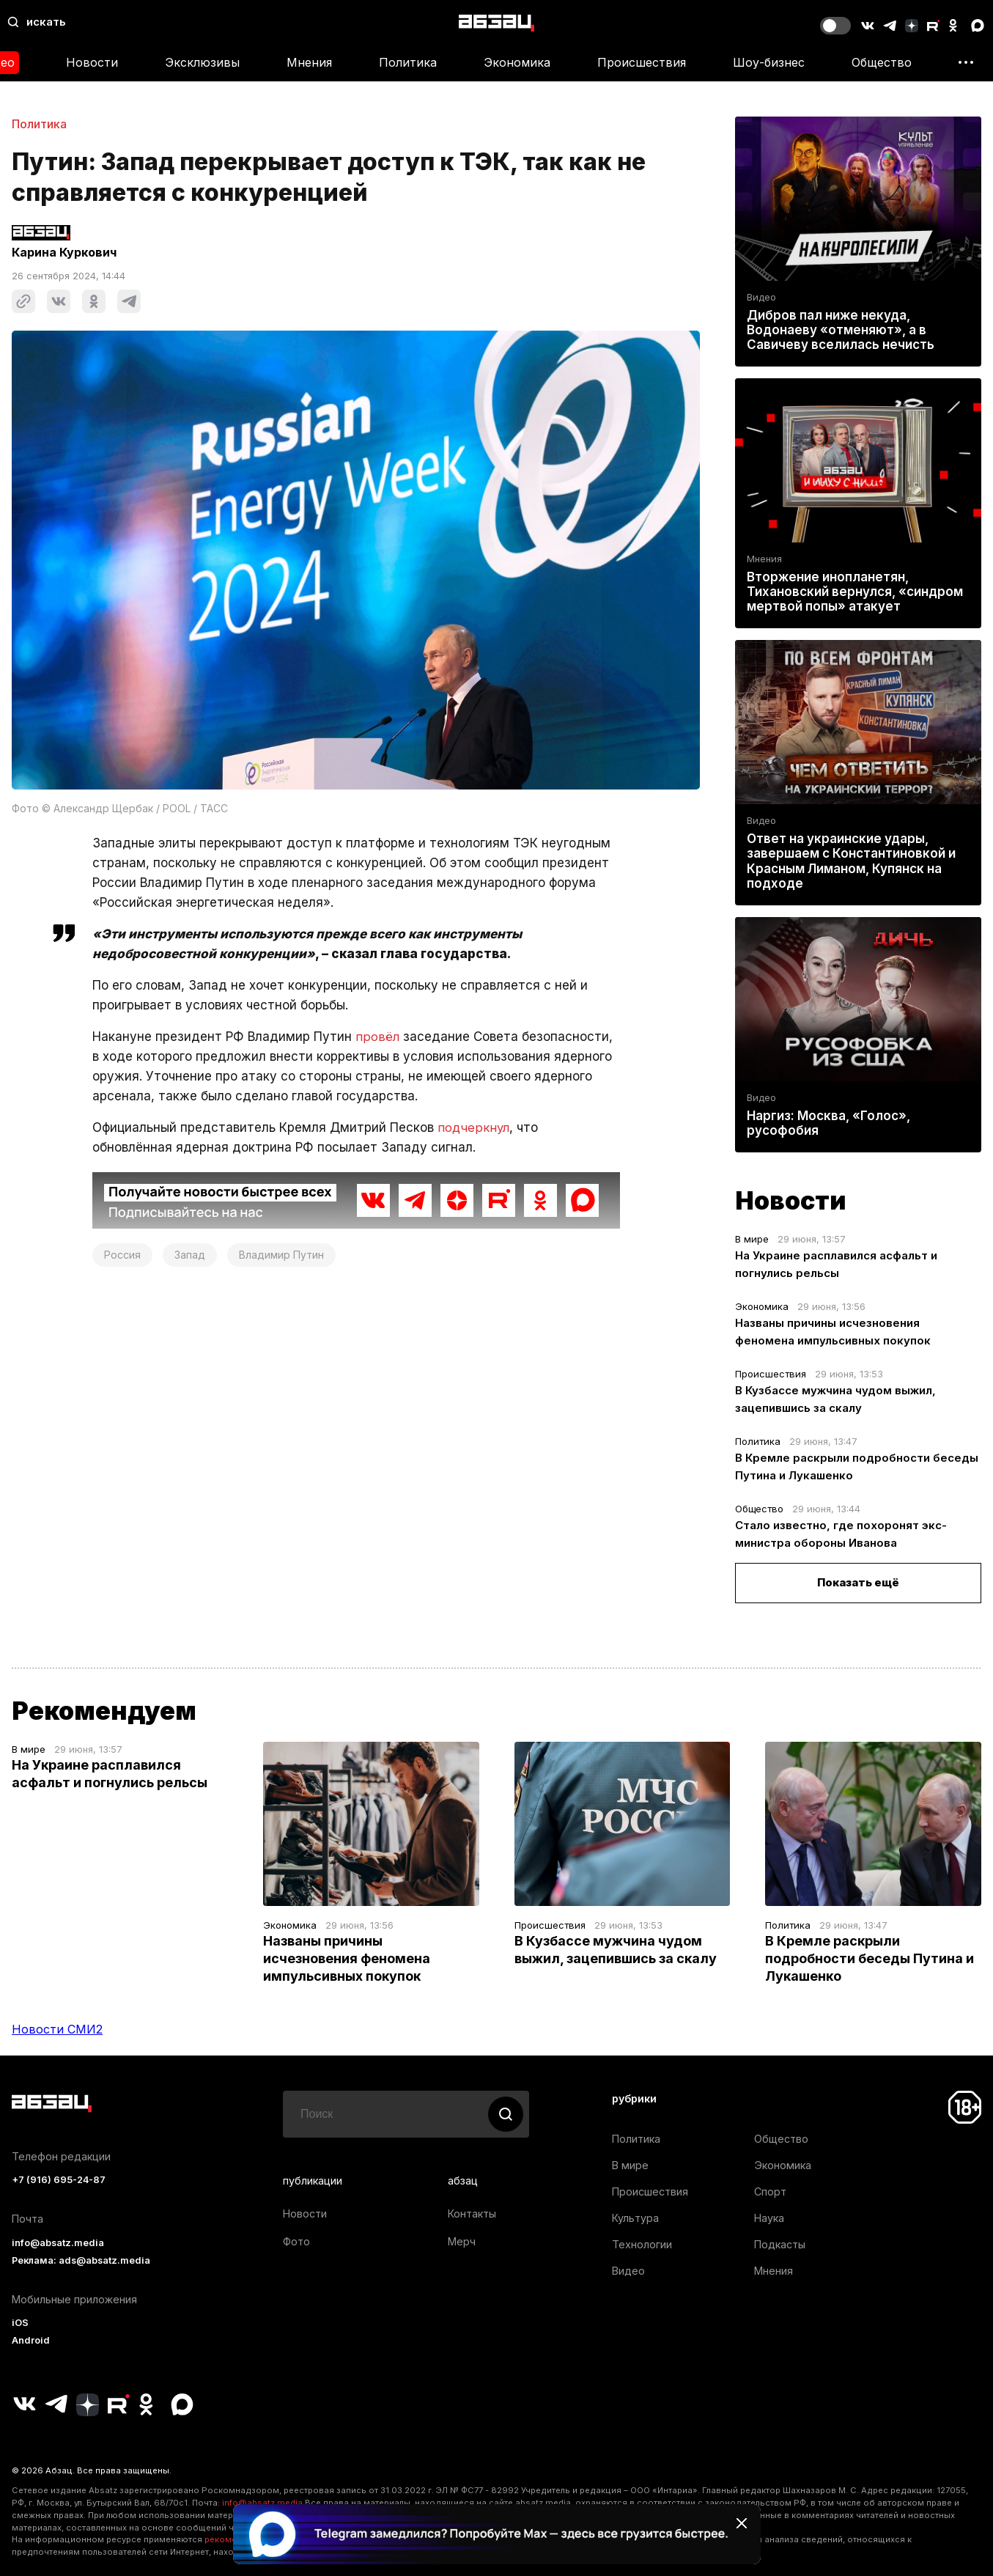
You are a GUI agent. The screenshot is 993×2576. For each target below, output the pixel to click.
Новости (92, 62)
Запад (189, 1254)
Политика (408, 62)
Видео (761, 297)
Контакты (472, 2213)
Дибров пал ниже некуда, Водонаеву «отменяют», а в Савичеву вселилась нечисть (840, 330)
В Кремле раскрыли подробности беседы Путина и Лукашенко (869, 1958)
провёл (377, 1036)
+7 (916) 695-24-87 (59, 2179)
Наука (769, 2218)
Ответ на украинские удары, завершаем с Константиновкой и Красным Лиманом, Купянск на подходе (851, 861)
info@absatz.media (58, 2242)
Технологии (642, 2244)
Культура (635, 2218)
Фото (296, 2241)
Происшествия (641, 62)
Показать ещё (858, 1582)
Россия (122, 1254)
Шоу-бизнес (769, 62)
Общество (882, 62)
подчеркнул (474, 1127)
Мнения (309, 62)
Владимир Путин (281, 1254)
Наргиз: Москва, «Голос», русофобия (828, 1123)
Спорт (770, 2191)
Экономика (517, 62)
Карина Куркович (64, 252)
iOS (20, 2322)
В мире (752, 1239)
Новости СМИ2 (57, 2029)
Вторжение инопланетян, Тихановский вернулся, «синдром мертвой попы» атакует (855, 592)
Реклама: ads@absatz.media (81, 2260)
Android (31, 2340)
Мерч (462, 2241)
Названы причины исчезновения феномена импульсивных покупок (346, 1958)
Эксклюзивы (202, 62)
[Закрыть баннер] (741, 2523)
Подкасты (779, 2244)
